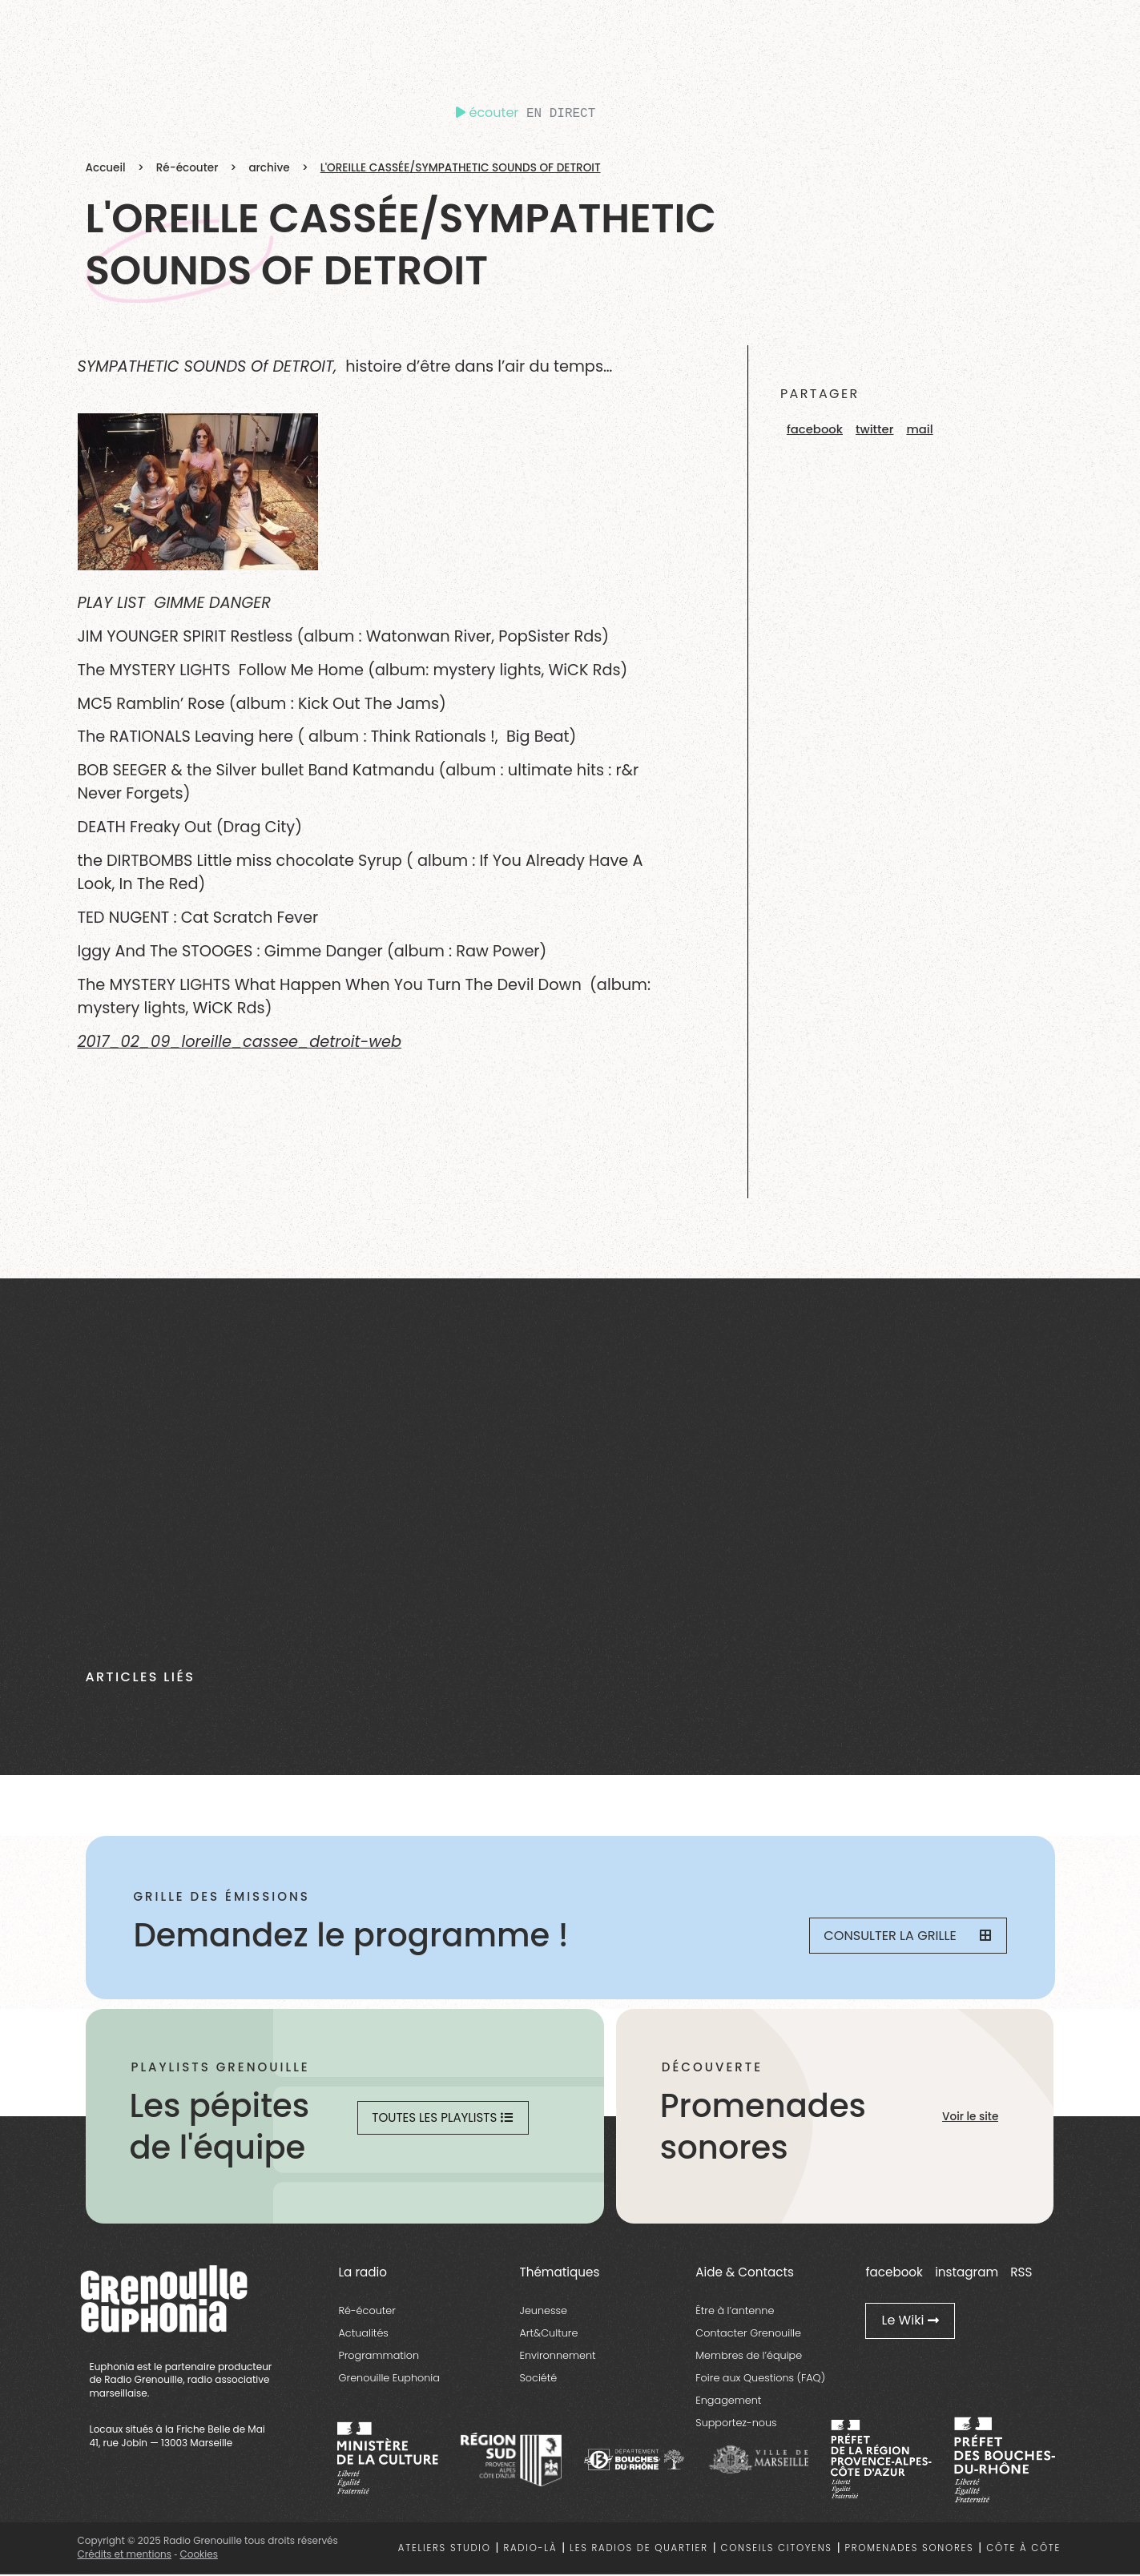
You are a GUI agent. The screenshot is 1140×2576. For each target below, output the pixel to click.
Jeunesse (544, 2313)
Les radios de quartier (639, 2550)
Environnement (558, 2358)
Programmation (379, 2358)
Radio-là (531, 2550)
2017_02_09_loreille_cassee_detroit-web (240, 1042)
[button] (814, 430)
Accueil (106, 167)
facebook (893, 2273)
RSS (1021, 2273)
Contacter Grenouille (748, 2335)
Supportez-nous (735, 2425)
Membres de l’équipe (748, 2358)
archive (268, 167)
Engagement (728, 2402)
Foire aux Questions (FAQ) (760, 2380)
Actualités (364, 2335)
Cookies (198, 2556)
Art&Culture (549, 2335)
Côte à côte (1023, 2550)
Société (539, 2380)
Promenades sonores (909, 2550)
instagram (966, 2273)
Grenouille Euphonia (389, 2380)
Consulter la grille (898, 1936)
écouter (487, 112)
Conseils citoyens (776, 2550)
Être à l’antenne (734, 2313)
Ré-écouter (187, 167)
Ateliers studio (444, 2550)
